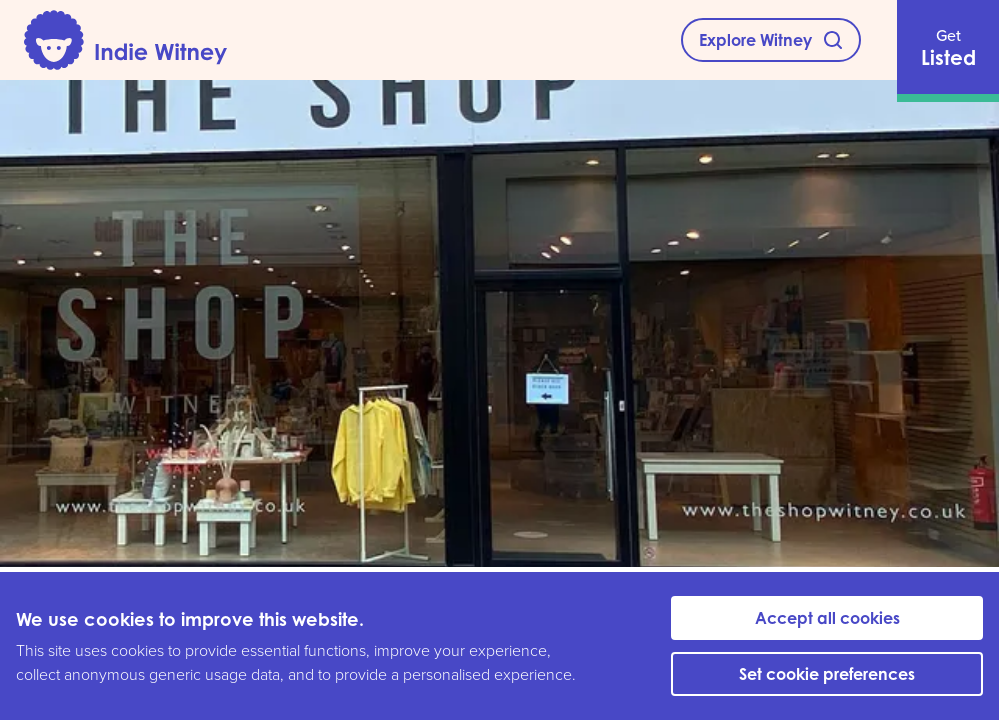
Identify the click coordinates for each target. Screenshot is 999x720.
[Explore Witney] (771, 40)
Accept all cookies (827, 618)
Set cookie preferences (827, 674)
